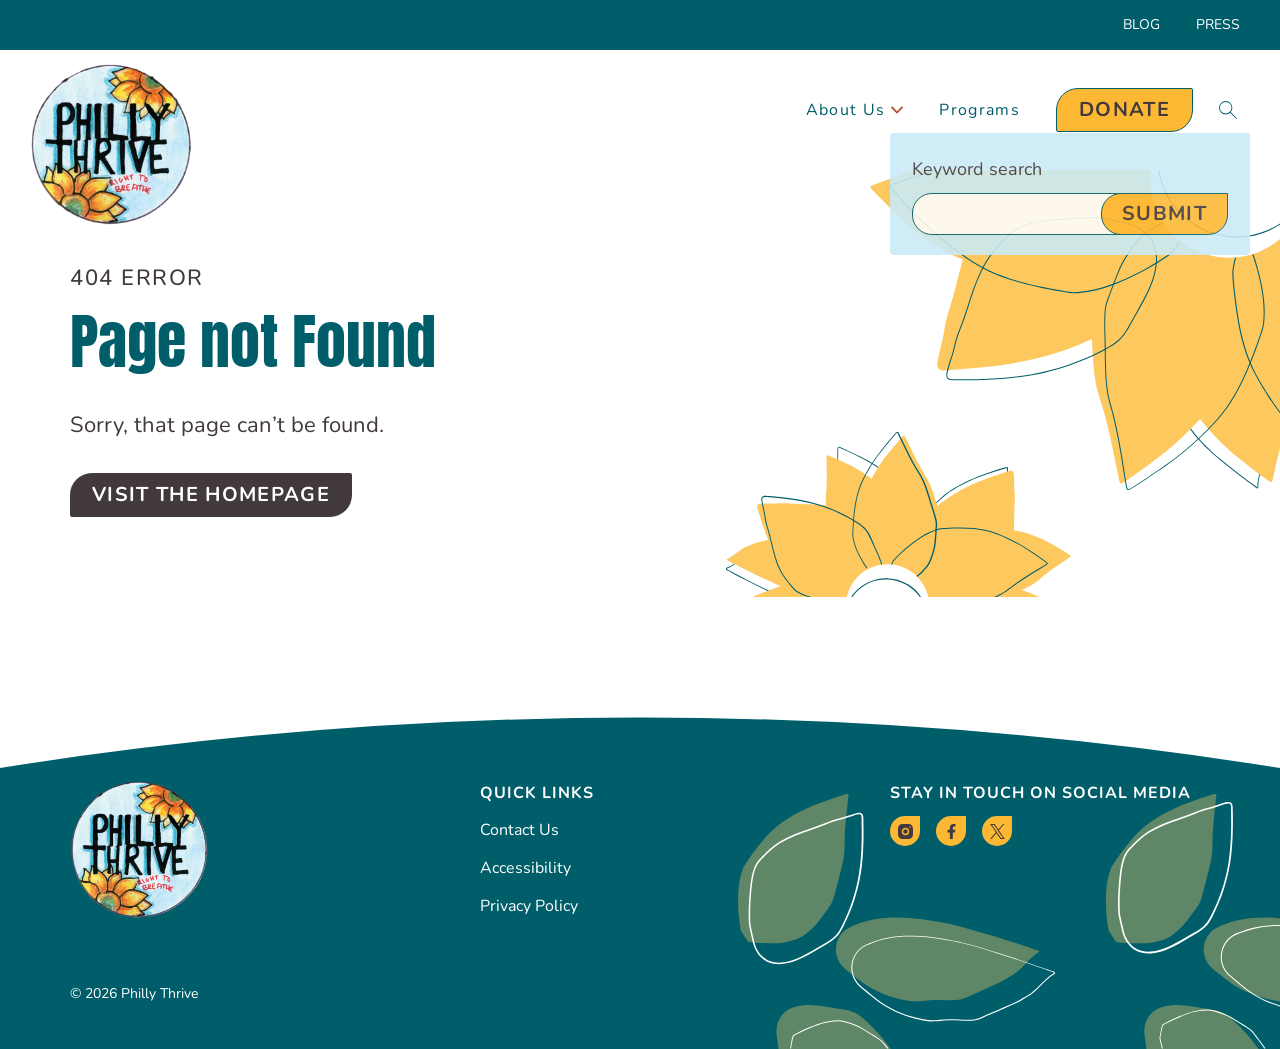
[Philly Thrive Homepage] (111, 145)
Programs (979, 110)
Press (1218, 24)
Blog (1141, 24)
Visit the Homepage (211, 494)
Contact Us (519, 830)
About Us (855, 110)
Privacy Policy (529, 906)
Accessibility (525, 868)
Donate (1124, 109)
